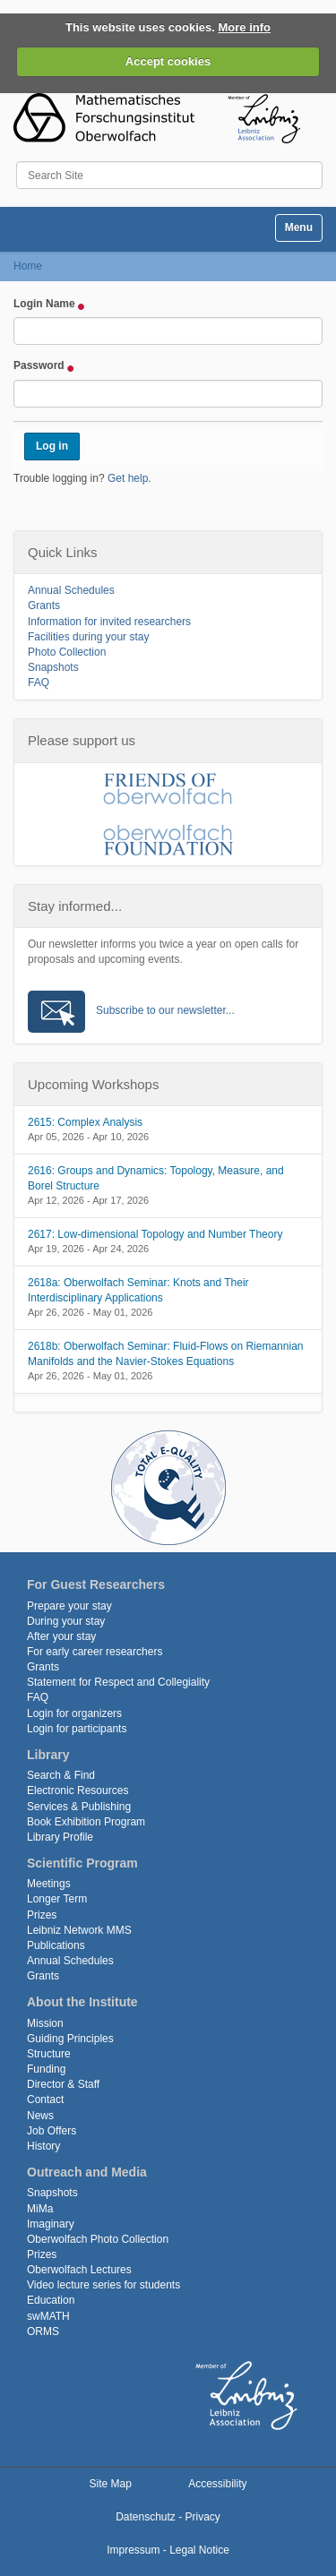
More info (245, 27)
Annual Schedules (71, 590)
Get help (128, 478)
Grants (44, 605)
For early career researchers (94, 1651)
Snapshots (53, 667)
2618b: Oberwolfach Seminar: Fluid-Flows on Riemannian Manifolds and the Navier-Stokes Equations (165, 1354)
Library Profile (60, 1837)
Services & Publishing (79, 1806)
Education (50, 2300)
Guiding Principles (70, 2038)
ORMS (43, 2331)
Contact (45, 2099)
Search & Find (61, 1775)
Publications (56, 1945)
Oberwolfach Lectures (79, 2269)
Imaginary (50, 2224)
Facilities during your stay (88, 637)
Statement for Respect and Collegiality (118, 1682)
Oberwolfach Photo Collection (97, 2239)
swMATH (48, 2316)
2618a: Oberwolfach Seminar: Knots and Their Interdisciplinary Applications (138, 1290)
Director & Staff (63, 2084)
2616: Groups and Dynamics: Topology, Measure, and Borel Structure (156, 1178)
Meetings (49, 1883)
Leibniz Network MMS (79, 1930)
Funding (46, 2069)
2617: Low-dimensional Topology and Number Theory (155, 1234)
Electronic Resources (77, 1790)
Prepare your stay (69, 1606)
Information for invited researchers (109, 621)
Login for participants (76, 1728)
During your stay (66, 1621)
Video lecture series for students (103, 2285)
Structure (49, 2054)
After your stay (61, 1636)
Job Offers (51, 2131)
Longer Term (57, 1899)
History (43, 2146)
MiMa (40, 2208)
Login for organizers (74, 1713)
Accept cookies (168, 61)
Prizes (41, 1915)
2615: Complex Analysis (85, 1122)
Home (27, 266)
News (40, 2115)
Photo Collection (67, 652)
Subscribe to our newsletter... (165, 1010)
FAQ (38, 682)
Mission (45, 2023)
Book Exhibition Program (86, 1822)
